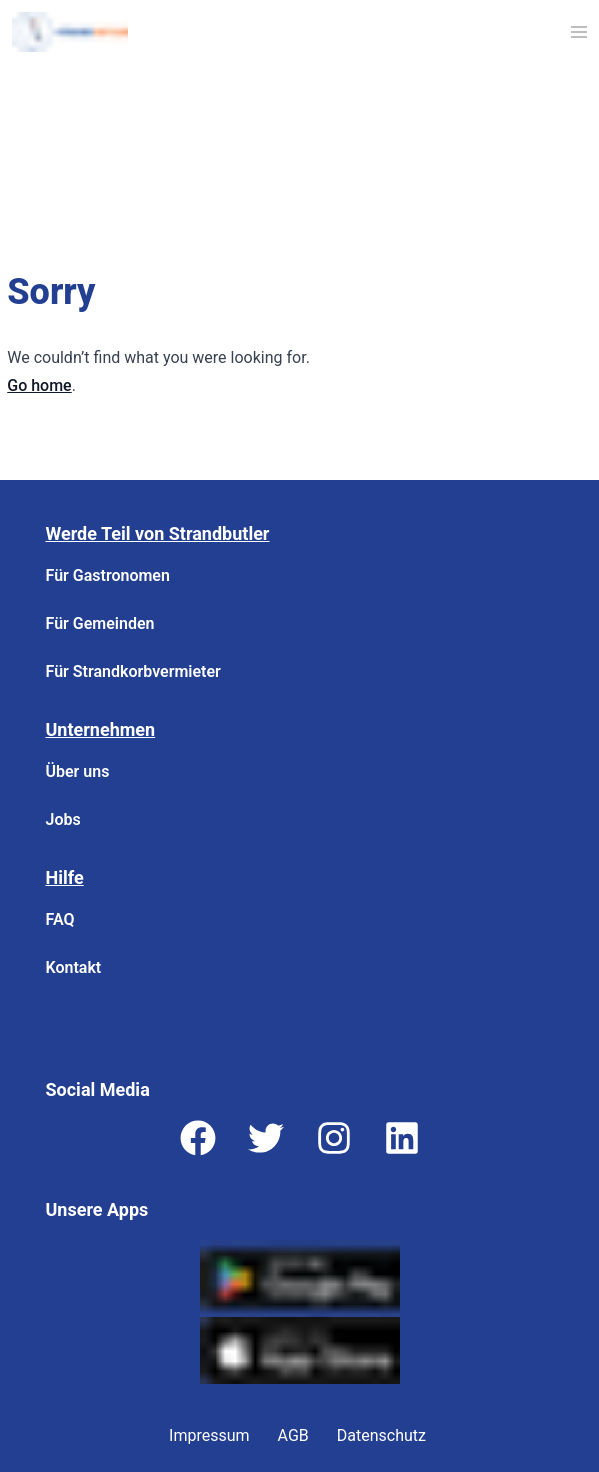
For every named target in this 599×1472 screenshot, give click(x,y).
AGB (293, 1435)
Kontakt (74, 967)
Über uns (78, 771)
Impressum (209, 1435)
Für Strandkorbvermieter (133, 671)
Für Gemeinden (100, 623)
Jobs (63, 819)
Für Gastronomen (108, 575)
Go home (39, 385)
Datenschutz (381, 1435)
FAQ (60, 919)
